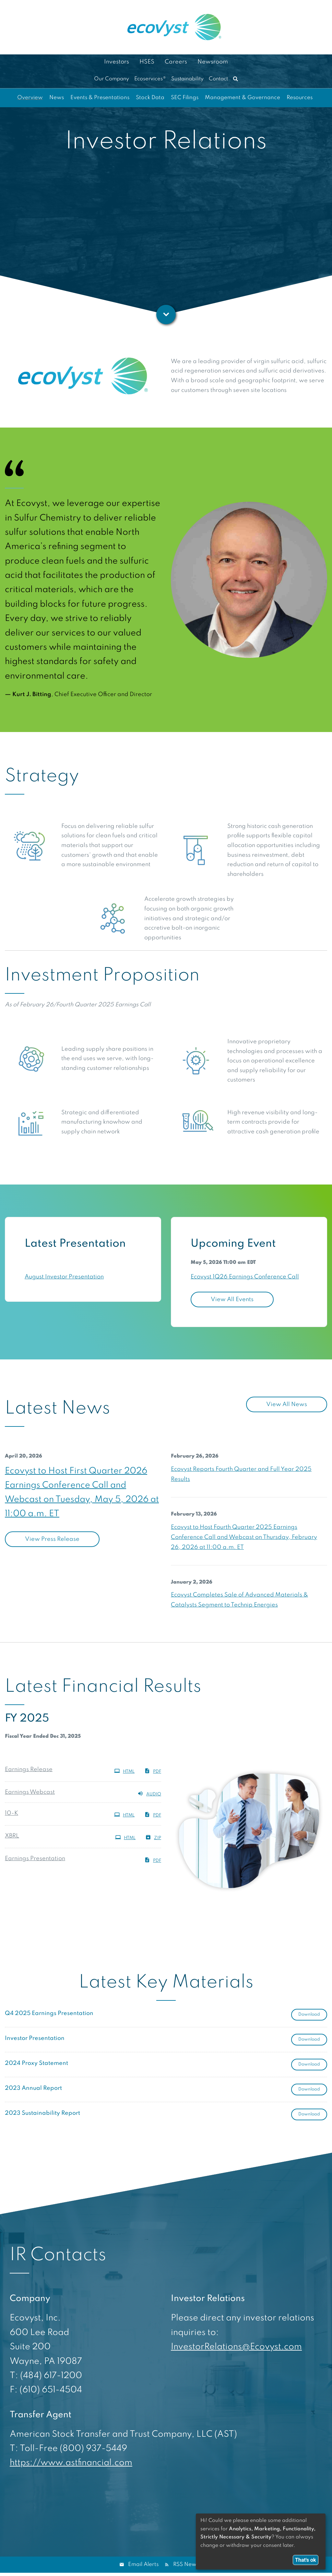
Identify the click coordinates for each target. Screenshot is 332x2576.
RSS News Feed (193, 2564)
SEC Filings (184, 97)
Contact (218, 79)
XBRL (12, 1836)
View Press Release (52, 1539)
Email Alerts (143, 2564)
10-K (11, 1813)
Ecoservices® (150, 79)
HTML (124, 1771)
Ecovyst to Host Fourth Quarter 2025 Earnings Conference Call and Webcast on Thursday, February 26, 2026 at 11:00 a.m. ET (244, 1537)
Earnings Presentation (35, 1858)
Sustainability (187, 79)
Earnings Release (29, 1769)
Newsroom (212, 62)
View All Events (232, 1299)
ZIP (153, 1837)
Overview (30, 97)
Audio (149, 1793)
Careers (176, 62)
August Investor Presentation (64, 1277)
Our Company (111, 79)
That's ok (305, 2560)
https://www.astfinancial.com (71, 2462)
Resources (300, 97)
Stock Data (150, 97)
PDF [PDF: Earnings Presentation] (152, 1860)
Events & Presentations (99, 97)
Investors (116, 62)
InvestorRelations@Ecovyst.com (236, 2346)
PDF (152, 1771)
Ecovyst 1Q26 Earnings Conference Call (245, 1277)
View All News (286, 1404)
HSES (146, 62)
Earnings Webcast (30, 1792)
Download (312, 2014)
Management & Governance (242, 97)
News (56, 97)
